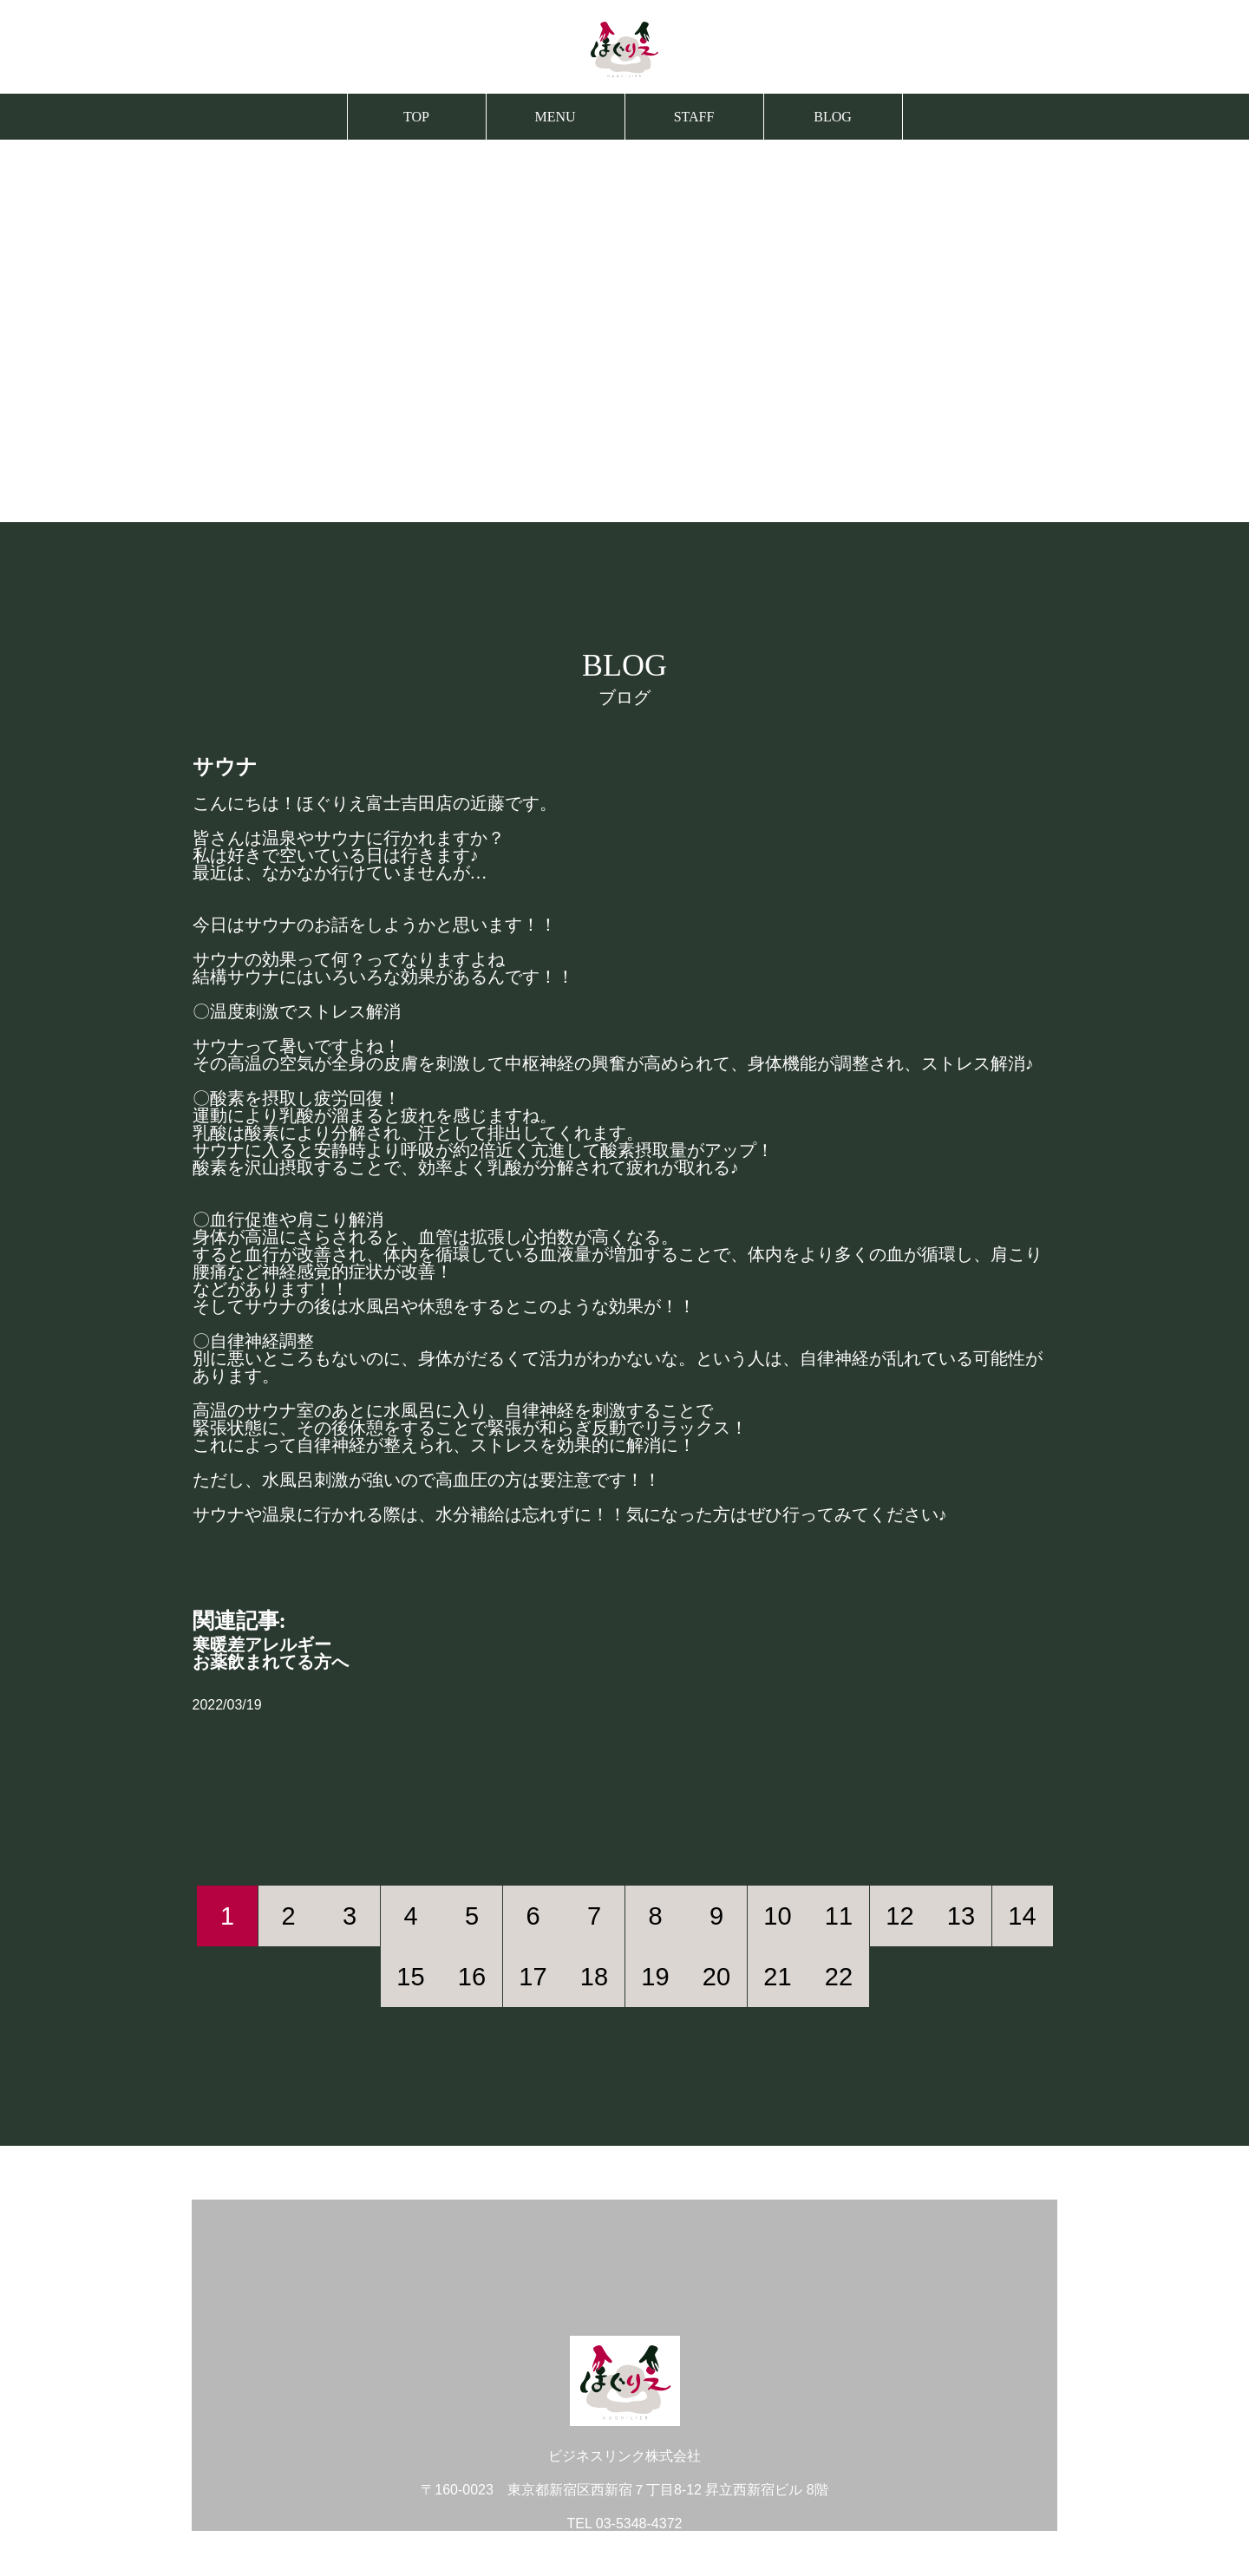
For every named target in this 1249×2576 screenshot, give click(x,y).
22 (839, 1977)
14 (1022, 1916)
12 (899, 1916)
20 (716, 1977)
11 (839, 1916)
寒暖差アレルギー (262, 1644)
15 (410, 1977)
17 (532, 1977)
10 (777, 1916)
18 (594, 1977)
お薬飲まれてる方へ (271, 1661)
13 (961, 1916)
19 (655, 1977)
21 (777, 1977)
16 (472, 1977)
